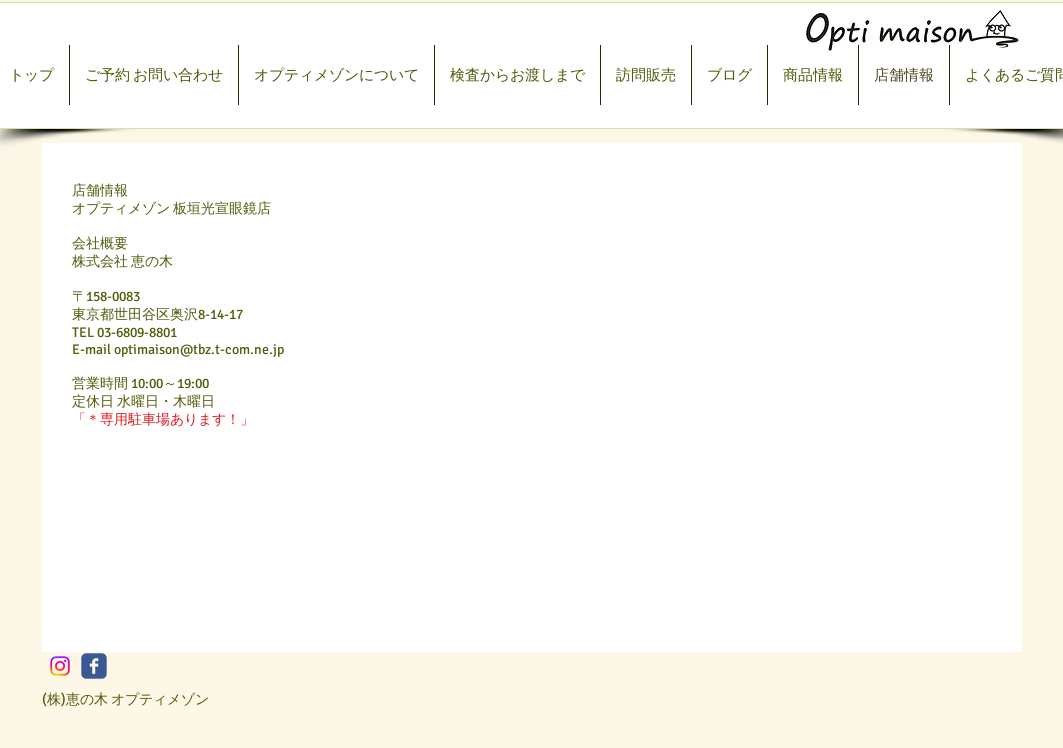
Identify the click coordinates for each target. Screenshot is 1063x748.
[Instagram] (60, 666)
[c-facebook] (94, 666)
